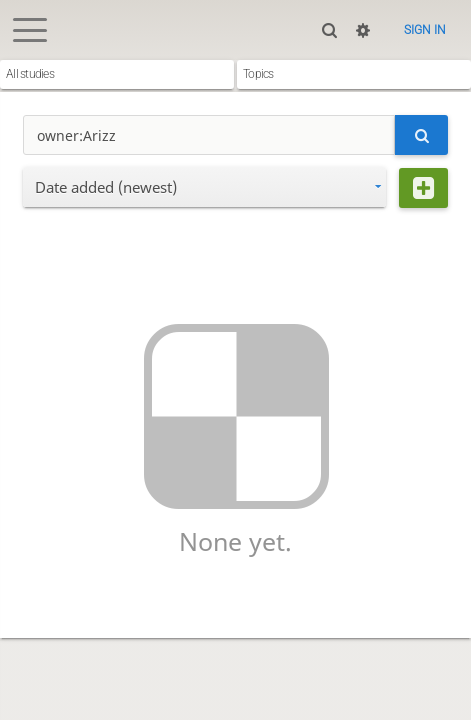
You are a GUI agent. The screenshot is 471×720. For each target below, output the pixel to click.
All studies (30, 74)
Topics (258, 74)
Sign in (425, 30)
